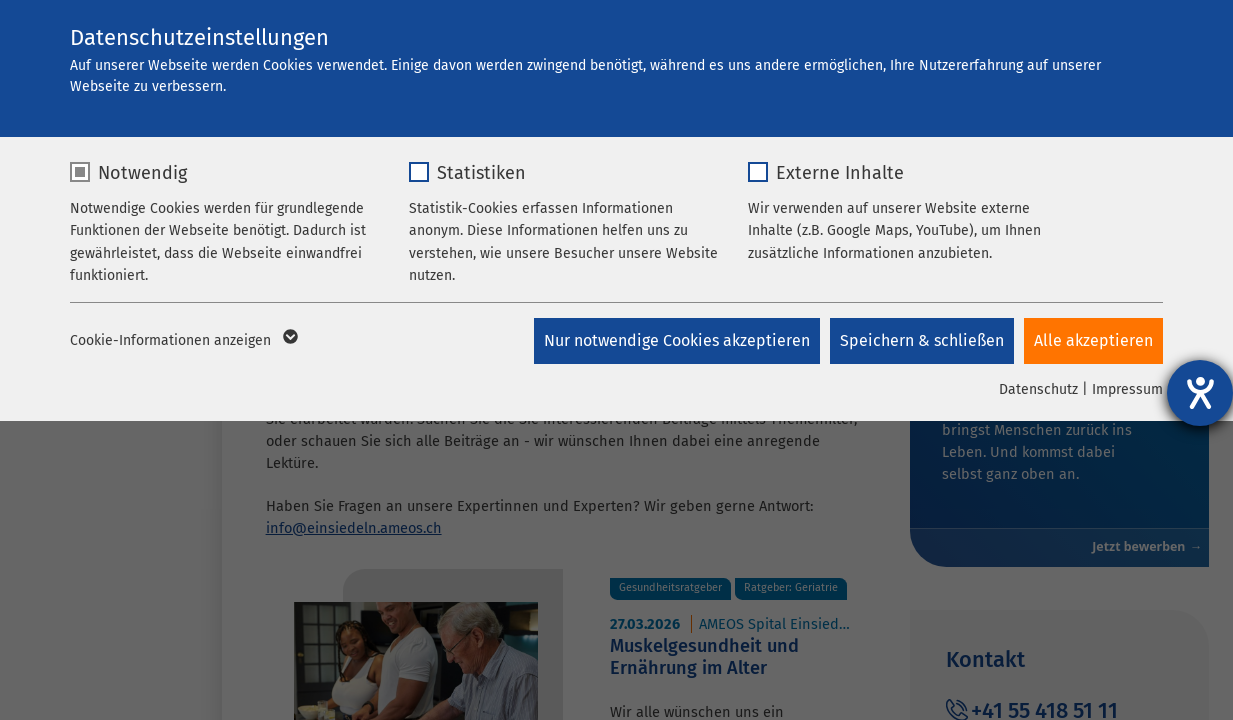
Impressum (1127, 389)
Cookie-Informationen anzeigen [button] (182, 341)
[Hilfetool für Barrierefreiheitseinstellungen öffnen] (1200, 393)
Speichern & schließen (922, 340)
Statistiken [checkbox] (481, 173)
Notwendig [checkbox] (142, 173)
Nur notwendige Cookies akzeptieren (677, 340)
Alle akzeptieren (1093, 340)
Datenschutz (1038, 389)
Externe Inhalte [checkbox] (840, 173)
